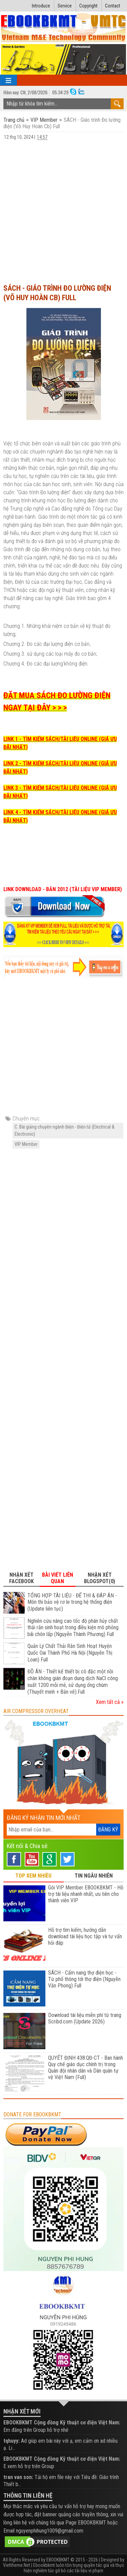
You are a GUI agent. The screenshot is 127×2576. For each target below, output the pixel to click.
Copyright (88, 5)
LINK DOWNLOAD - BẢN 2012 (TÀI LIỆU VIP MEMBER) (62, 889)
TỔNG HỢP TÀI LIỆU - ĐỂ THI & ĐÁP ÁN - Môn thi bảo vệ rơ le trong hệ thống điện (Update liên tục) (72, 1602)
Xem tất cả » (110, 1702)
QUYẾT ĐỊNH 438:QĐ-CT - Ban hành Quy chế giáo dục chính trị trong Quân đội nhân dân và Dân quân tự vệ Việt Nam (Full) (85, 2067)
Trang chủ (14, 120)
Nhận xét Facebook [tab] (21, 1578)
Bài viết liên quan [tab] (57, 1578)
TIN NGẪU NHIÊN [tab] (94, 1875)
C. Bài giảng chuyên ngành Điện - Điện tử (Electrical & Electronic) (64, 1130)
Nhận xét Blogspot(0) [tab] (99, 1578)
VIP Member (44, 120)
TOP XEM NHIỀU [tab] (33, 1875)
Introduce (41, 5)
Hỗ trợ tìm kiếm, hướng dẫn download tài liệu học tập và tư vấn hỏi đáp (85, 1936)
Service (65, 5)
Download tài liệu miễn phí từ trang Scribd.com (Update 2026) (84, 2018)
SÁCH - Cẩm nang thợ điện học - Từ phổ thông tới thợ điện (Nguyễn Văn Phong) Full (84, 1979)
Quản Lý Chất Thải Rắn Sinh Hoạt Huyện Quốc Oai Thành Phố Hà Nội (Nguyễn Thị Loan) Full (69, 1653)
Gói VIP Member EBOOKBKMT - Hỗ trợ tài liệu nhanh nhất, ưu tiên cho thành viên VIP (85, 1894)
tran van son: (18, 2477)
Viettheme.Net (16, 2565)
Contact (112, 5)
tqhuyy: (11, 2441)
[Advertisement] (63, 211)
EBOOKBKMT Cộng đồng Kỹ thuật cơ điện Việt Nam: (61, 2422)
